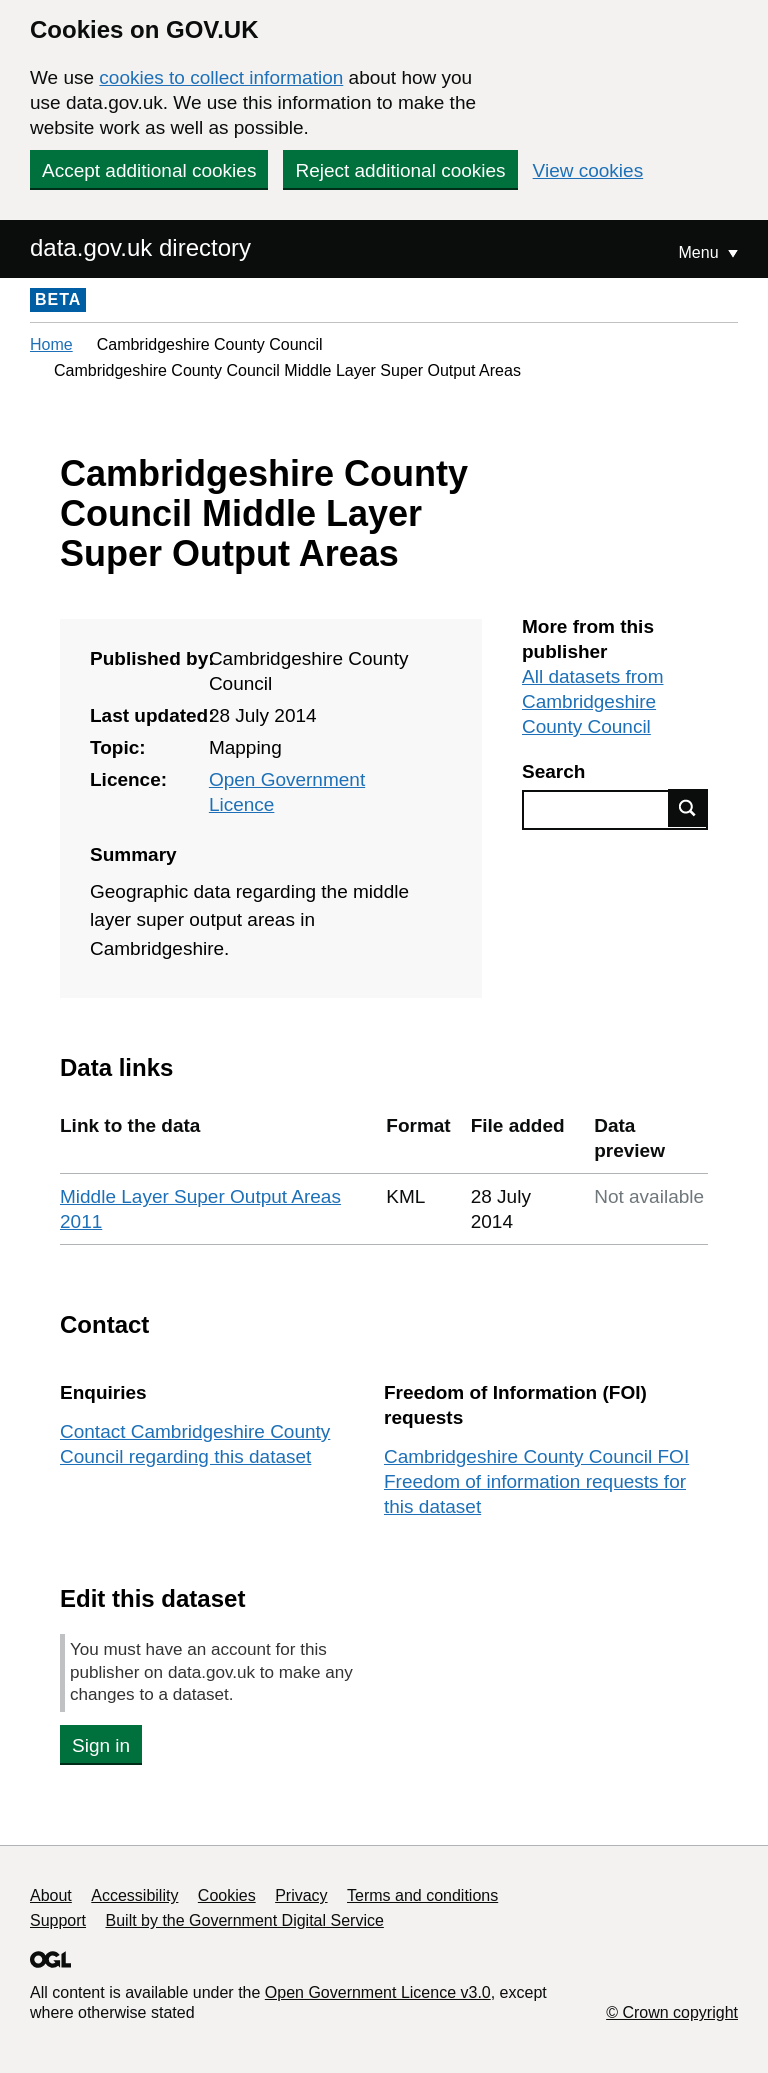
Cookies (227, 1895)
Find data (688, 808)
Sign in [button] (101, 1745)
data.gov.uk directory (140, 247)
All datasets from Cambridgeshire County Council (593, 701)
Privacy (301, 1895)
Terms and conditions (422, 1895)
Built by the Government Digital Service (245, 1920)
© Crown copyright (672, 2012)
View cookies (588, 170)
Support (58, 1920)
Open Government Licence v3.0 (378, 1992)
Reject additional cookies (400, 170)
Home (51, 344)
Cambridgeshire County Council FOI (536, 1456)
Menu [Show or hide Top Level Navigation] (701, 252)
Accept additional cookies (149, 170)
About (51, 1895)
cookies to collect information (221, 77)
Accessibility (134, 1895)
